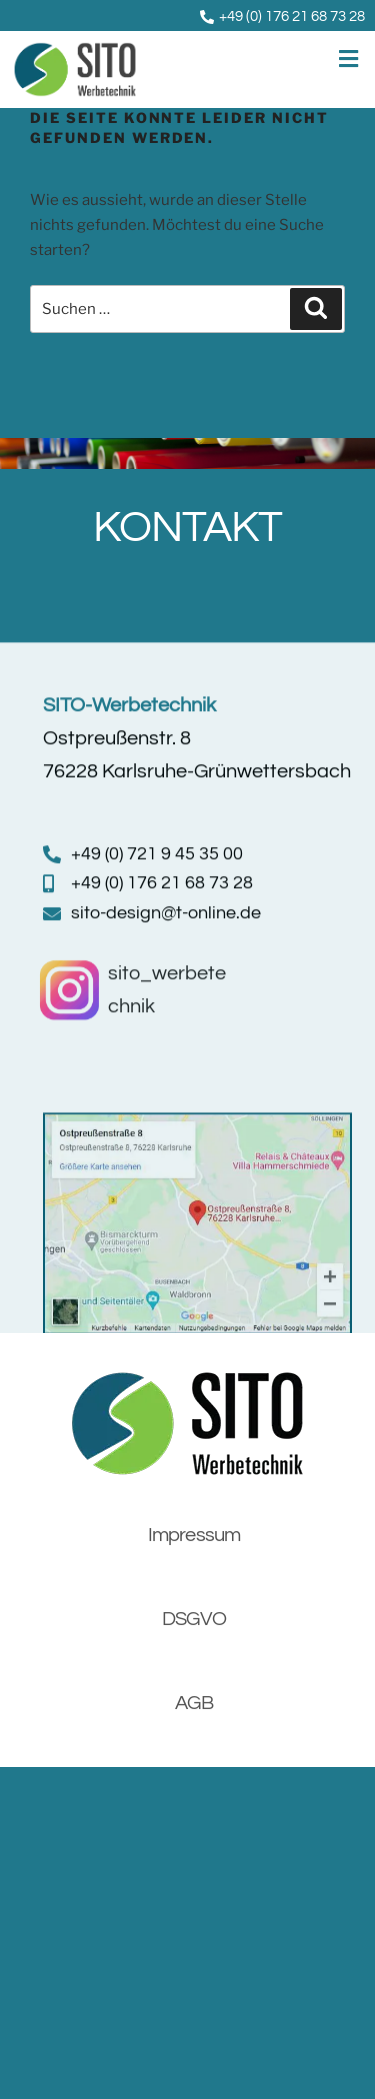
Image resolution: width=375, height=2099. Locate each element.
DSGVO (194, 1590)
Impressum (194, 1506)
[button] (262, 59)
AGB (193, 1674)
